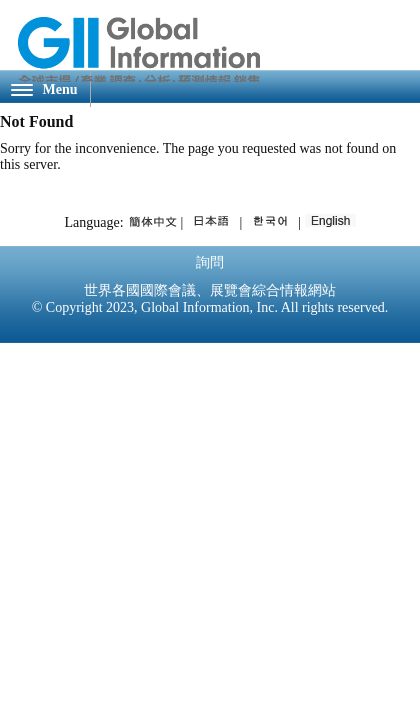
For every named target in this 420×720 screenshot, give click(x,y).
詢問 (210, 262)
